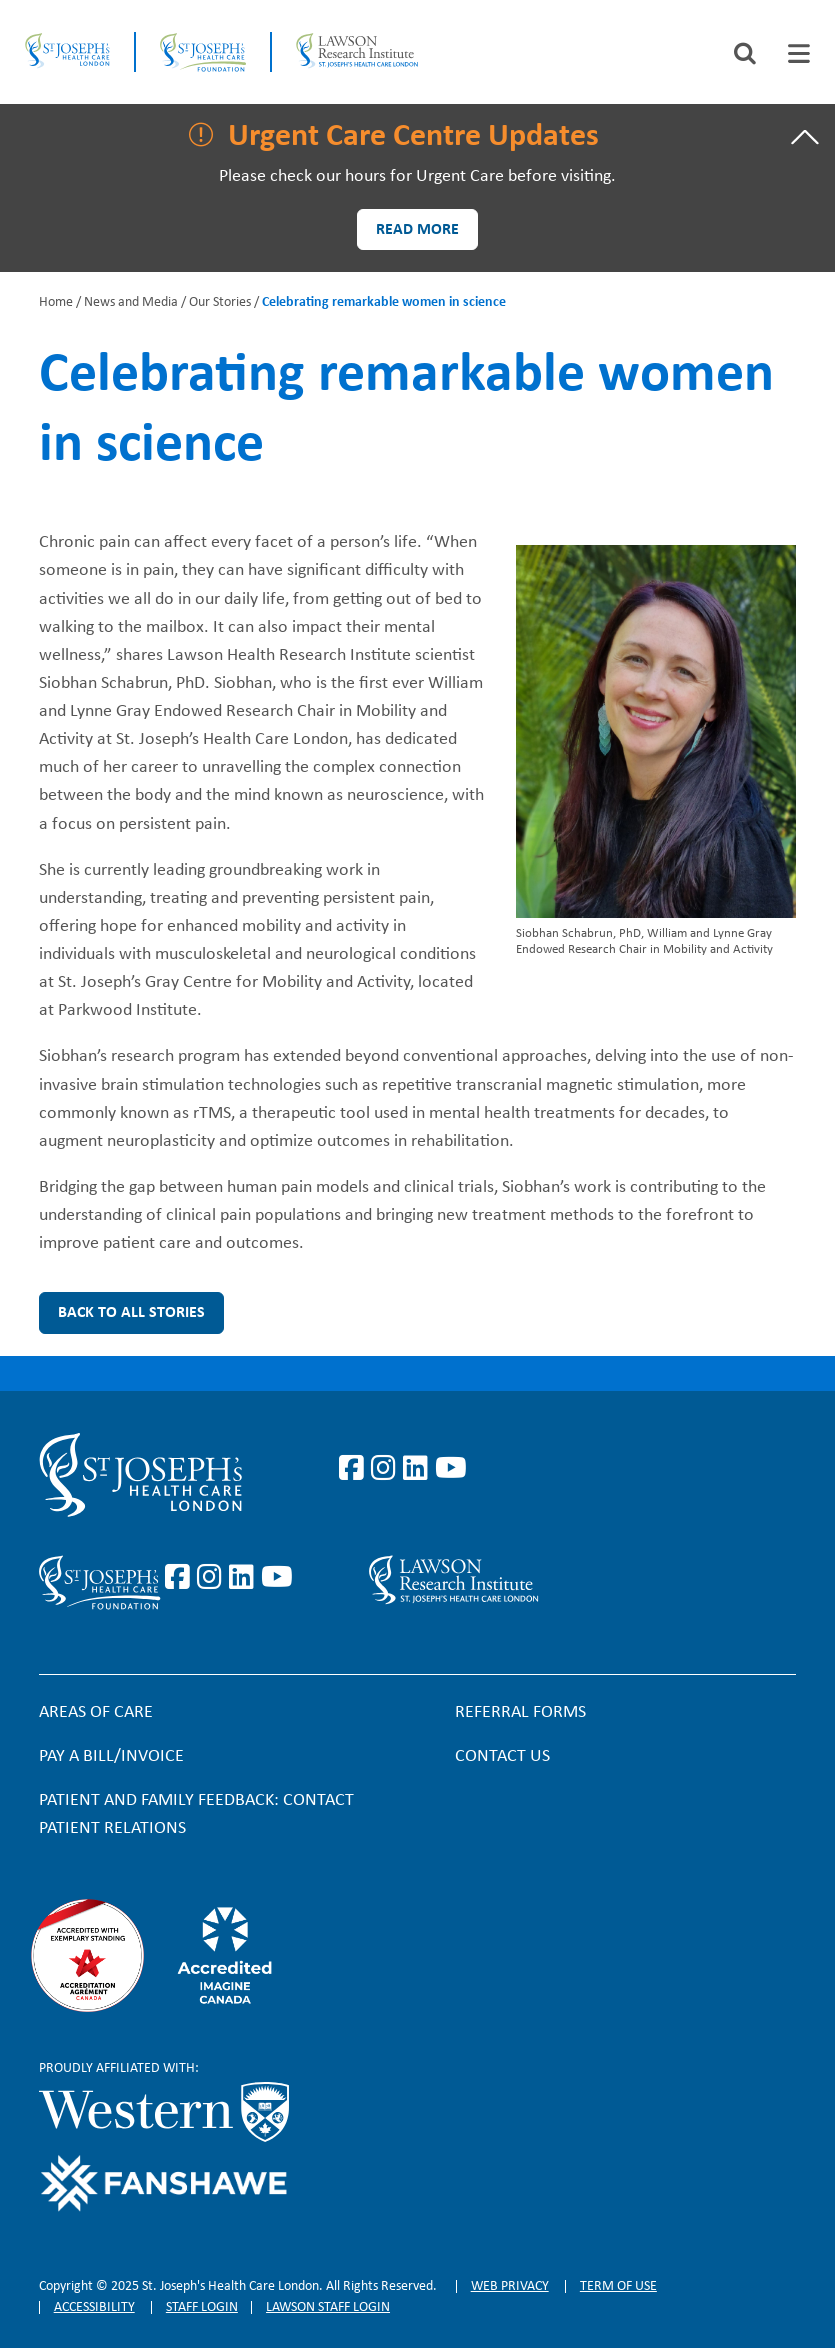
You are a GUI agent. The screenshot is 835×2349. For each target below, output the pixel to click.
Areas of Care (96, 1712)
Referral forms (520, 1712)
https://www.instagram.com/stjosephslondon (387, 1469)
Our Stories (220, 302)
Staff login (202, 2307)
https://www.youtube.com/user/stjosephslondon (451, 1469)
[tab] (799, 53)
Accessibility (94, 2307)
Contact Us (502, 1756)
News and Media (131, 302)
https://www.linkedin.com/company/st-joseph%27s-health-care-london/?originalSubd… (419, 1469)
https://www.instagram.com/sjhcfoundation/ (213, 1578)
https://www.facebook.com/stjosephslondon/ (355, 1469)
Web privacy (510, 2286)
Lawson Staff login (328, 2307)
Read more (417, 230)
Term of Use (618, 2286)
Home (56, 302)
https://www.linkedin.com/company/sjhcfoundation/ (245, 1578)
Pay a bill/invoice (111, 1756)
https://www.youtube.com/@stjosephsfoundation (277, 1578)
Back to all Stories (131, 1313)
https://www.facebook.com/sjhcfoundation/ (181, 1578)
